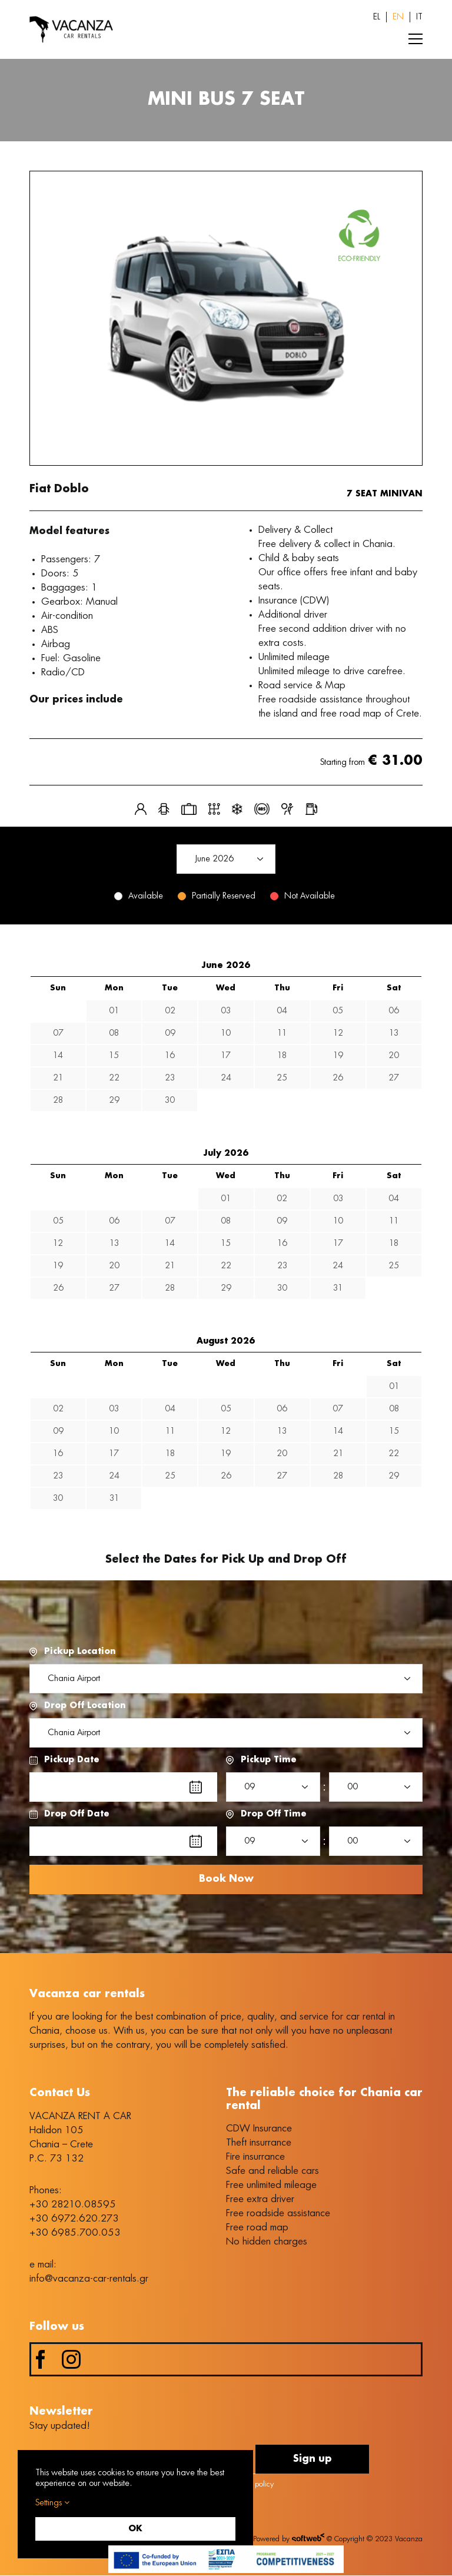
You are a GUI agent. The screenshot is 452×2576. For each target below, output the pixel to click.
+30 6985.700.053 (75, 2232)
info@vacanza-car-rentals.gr (88, 2278)
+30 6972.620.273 (74, 2218)
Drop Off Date (76, 1814)
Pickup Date (71, 1760)
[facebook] (40, 2359)
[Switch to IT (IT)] (419, 17)
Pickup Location (80, 1651)
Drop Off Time (274, 1814)
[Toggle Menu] (415, 39)
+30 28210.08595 (72, 2204)
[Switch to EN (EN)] (398, 17)
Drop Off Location (85, 1706)
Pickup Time (269, 1760)
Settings (52, 2502)
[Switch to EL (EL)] (376, 17)
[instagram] (71, 2359)
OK (135, 2529)
